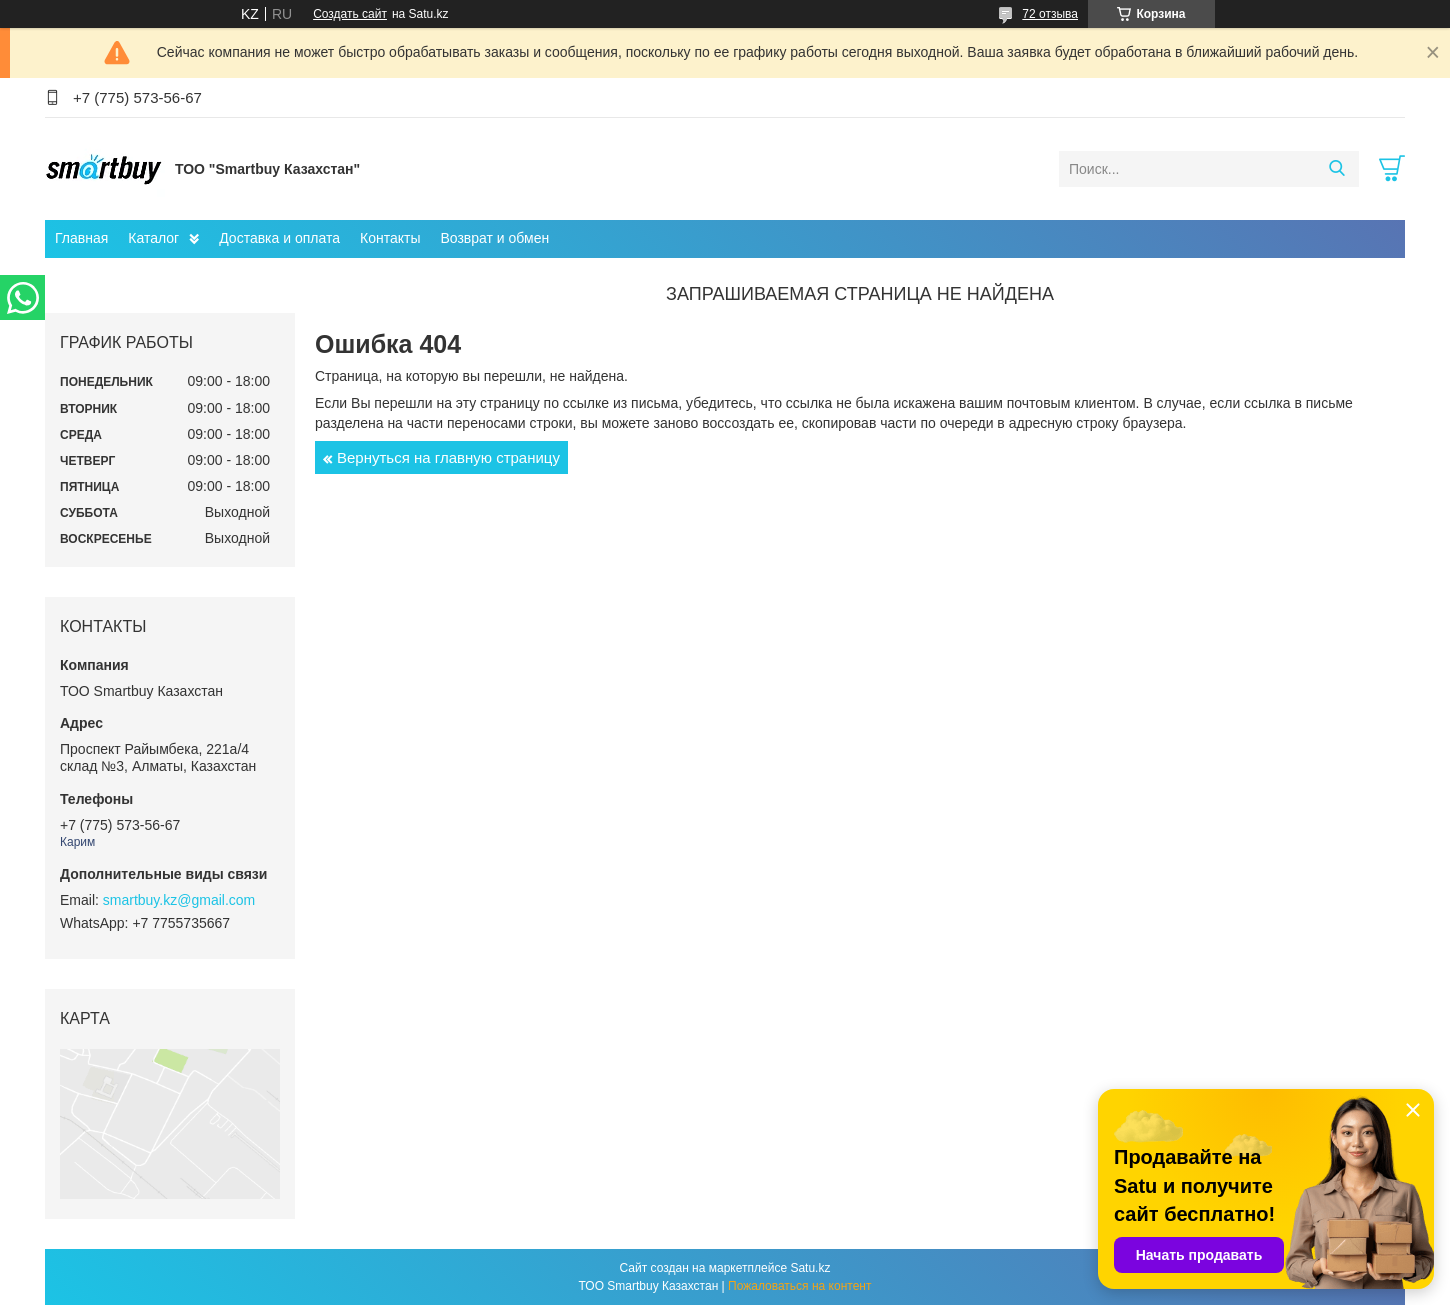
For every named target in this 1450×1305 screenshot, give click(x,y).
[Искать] (1336, 169)
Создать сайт (350, 14)
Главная (81, 238)
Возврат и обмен (494, 238)
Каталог (153, 238)
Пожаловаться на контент (799, 1286)
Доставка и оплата (279, 238)
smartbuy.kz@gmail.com (179, 900)
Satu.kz (810, 1268)
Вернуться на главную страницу (448, 457)
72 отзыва (1050, 14)
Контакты (390, 238)
